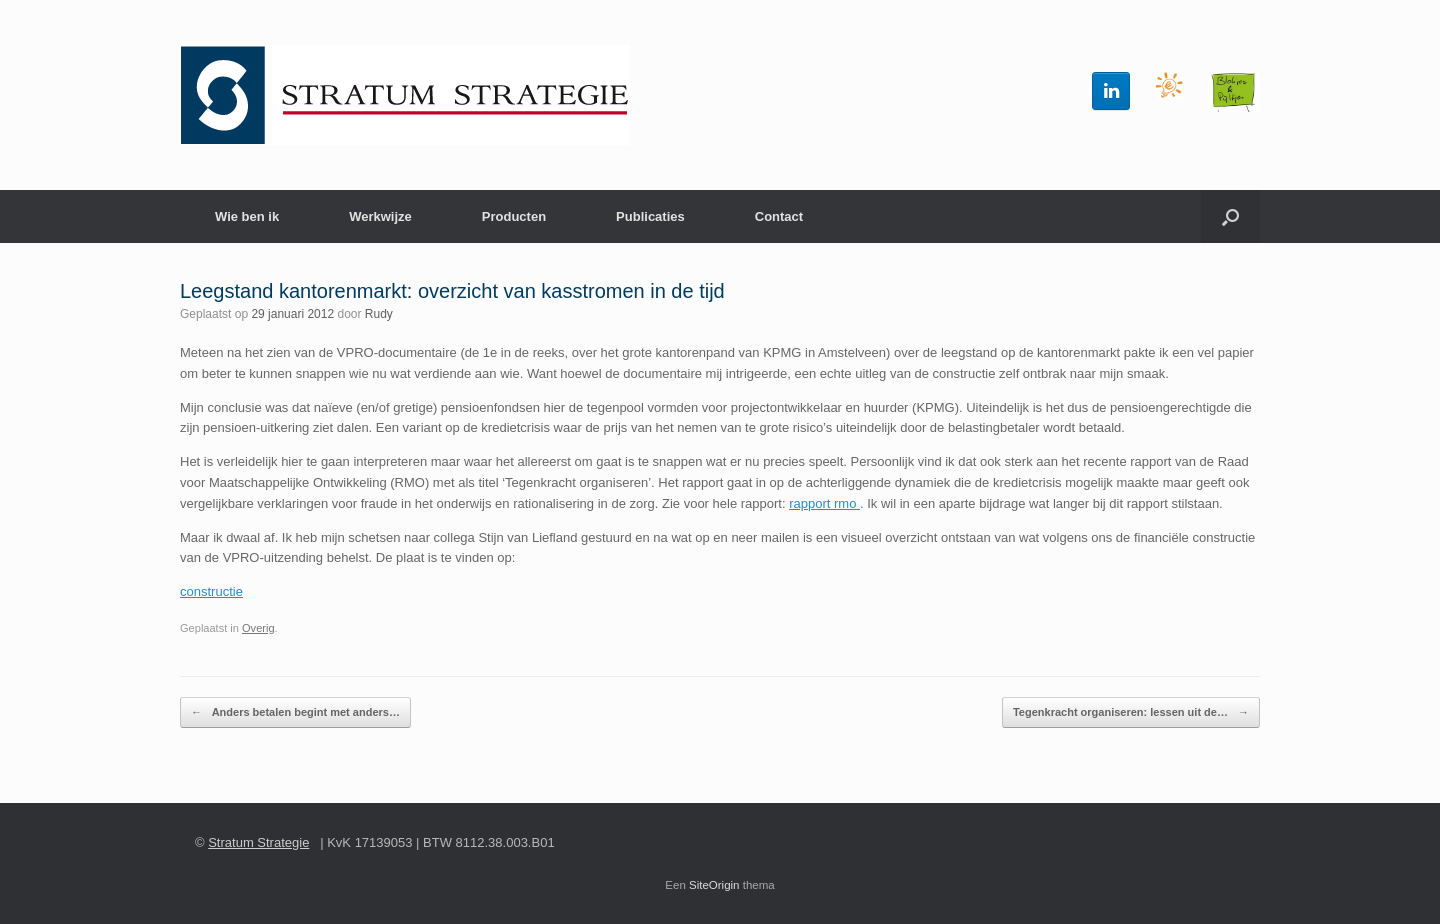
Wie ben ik (247, 216)
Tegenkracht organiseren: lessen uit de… (1131, 712)
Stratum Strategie (258, 842)
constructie (211, 591)
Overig (258, 628)
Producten (514, 216)
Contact (779, 216)
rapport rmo (824, 503)
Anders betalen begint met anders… (295, 712)
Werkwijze (380, 216)
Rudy (379, 314)
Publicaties (650, 216)
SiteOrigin (714, 885)
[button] (1230, 216)
